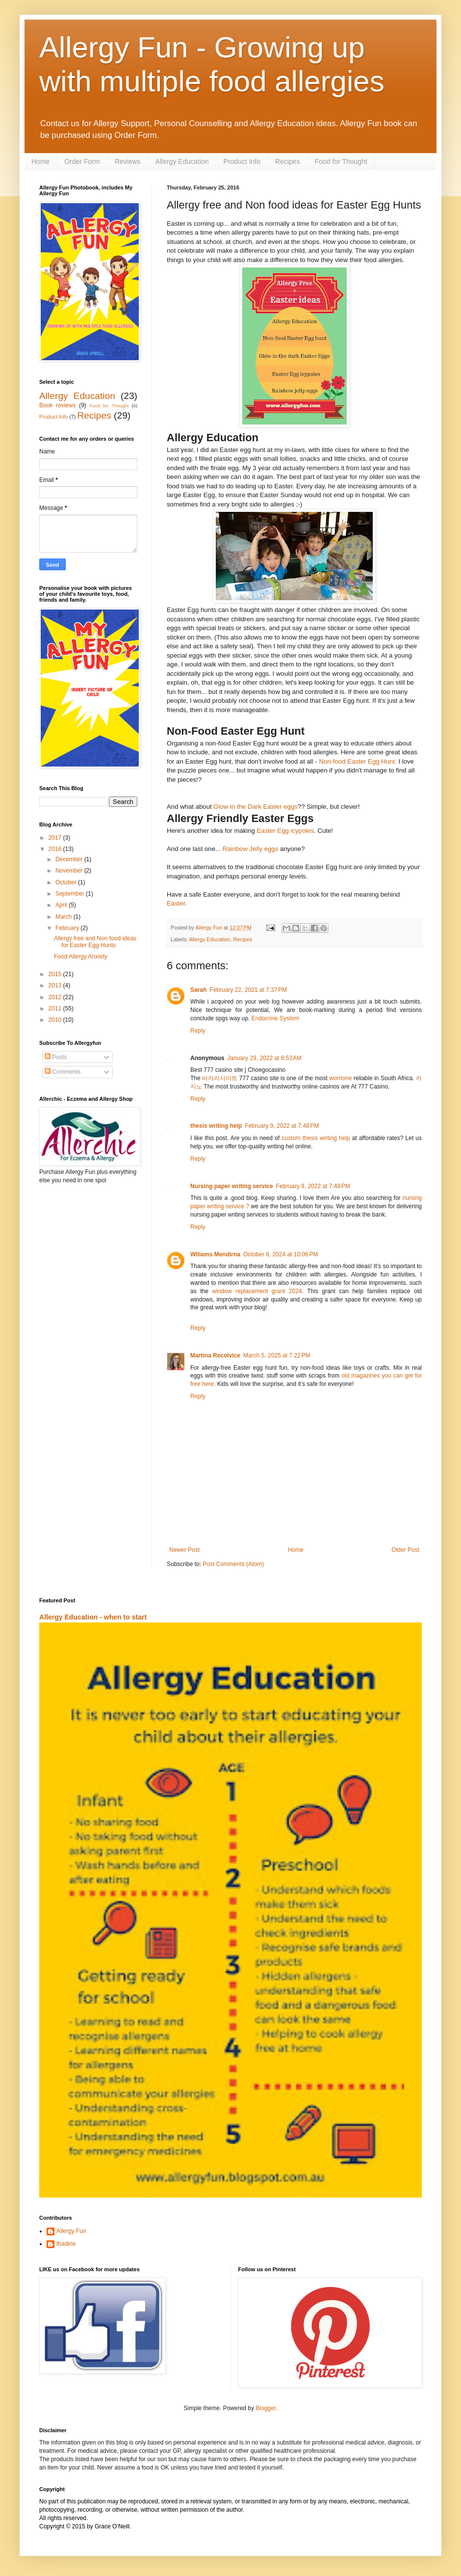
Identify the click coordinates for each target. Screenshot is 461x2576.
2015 (56, 974)
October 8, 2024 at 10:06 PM (280, 1254)
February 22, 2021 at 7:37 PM (248, 989)
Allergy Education (182, 161)
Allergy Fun (71, 2231)
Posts (56, 1057)
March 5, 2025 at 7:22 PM (276, 1355)
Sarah (198, 989)
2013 (56, 985)
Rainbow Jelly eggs (251, 848)
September (70, 893)
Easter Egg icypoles (285, 830)
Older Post (405, 1549)
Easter (176, 903)
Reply (197, 1030)
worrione (340, 1078)
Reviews (128, 161)
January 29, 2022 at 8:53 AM (264, 1058)
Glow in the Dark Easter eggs (255, 806)
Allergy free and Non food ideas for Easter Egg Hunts (95, 942)
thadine (66, 2243)
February (67, 928)
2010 (56, 1019)
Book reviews (57, 405)
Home (40, 161)
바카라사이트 (219, 1078)
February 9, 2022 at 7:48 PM (282, 1125)
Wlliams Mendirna (215, 1254)
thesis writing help (216, 1125)
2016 (56, 849)
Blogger (266, 2408)
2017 (56, 837)
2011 (56, 1008)
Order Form (82, 161)
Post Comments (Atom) (233, 1564)
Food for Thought (341, 161)
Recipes (287, 161)
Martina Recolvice (215, 1355)
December (69, 859)
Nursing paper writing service (231, 1186)
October (66, 882)
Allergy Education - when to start (93, 1617)
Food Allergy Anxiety (80, 956)
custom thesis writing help (316, 1138)
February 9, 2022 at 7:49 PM (313, 1186)
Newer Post (184, 1549)
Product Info (242, 161)
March (64, 916)
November (69, 870)
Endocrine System (275, 1018)
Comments (62, 1071)
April (62, 905)
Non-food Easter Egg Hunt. (357, 761)
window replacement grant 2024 (257, 1291)
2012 (56, 997)
